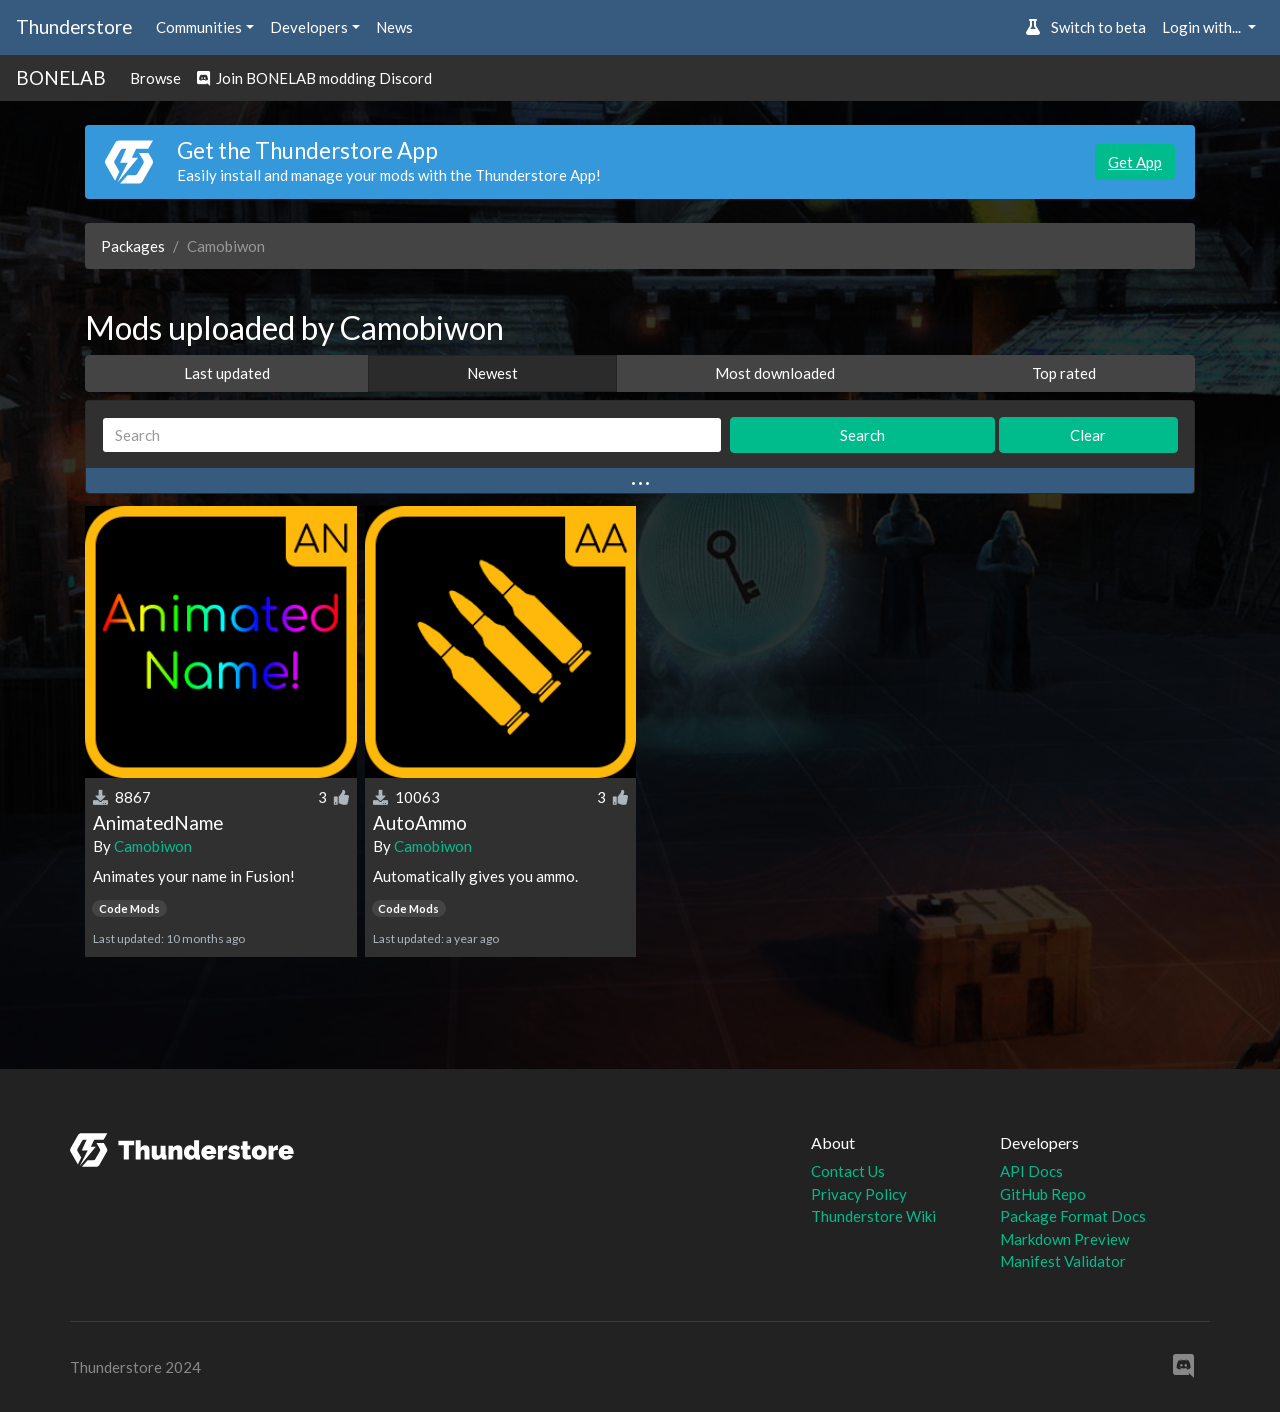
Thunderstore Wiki (873, 1216)
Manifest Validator (1063, 1261)
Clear (1088, 435)
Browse (155, 78)
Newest (492, 373)
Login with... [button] (1203, 27)
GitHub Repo (1043, 1194)
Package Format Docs (1073, 1216)
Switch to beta (1085, 27)
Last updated (227, 373)
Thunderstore (74, 26)
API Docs (1031, 1171)
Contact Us (848, 1171)
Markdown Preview (1064, 1239)
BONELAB (61, 77)
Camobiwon (153, 846)
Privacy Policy (859, 1194)
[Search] (412, 435)
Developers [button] (309, 27)
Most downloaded (775, 373)
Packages (133, 246)
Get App (1135, 162)
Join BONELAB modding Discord (314, 78)
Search (862, 435)
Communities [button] (199, 27)
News (394, 27)
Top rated (1064, 373)
